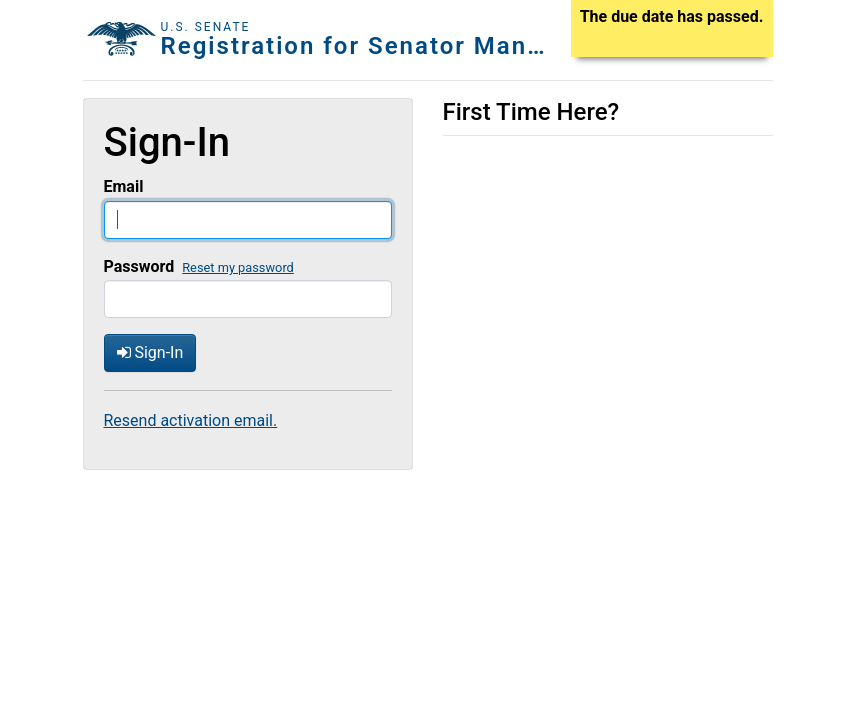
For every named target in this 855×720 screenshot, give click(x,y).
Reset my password (238, 267)
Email (124, 186)
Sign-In (150, 352)
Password (139, 266)
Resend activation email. (191, 420)
